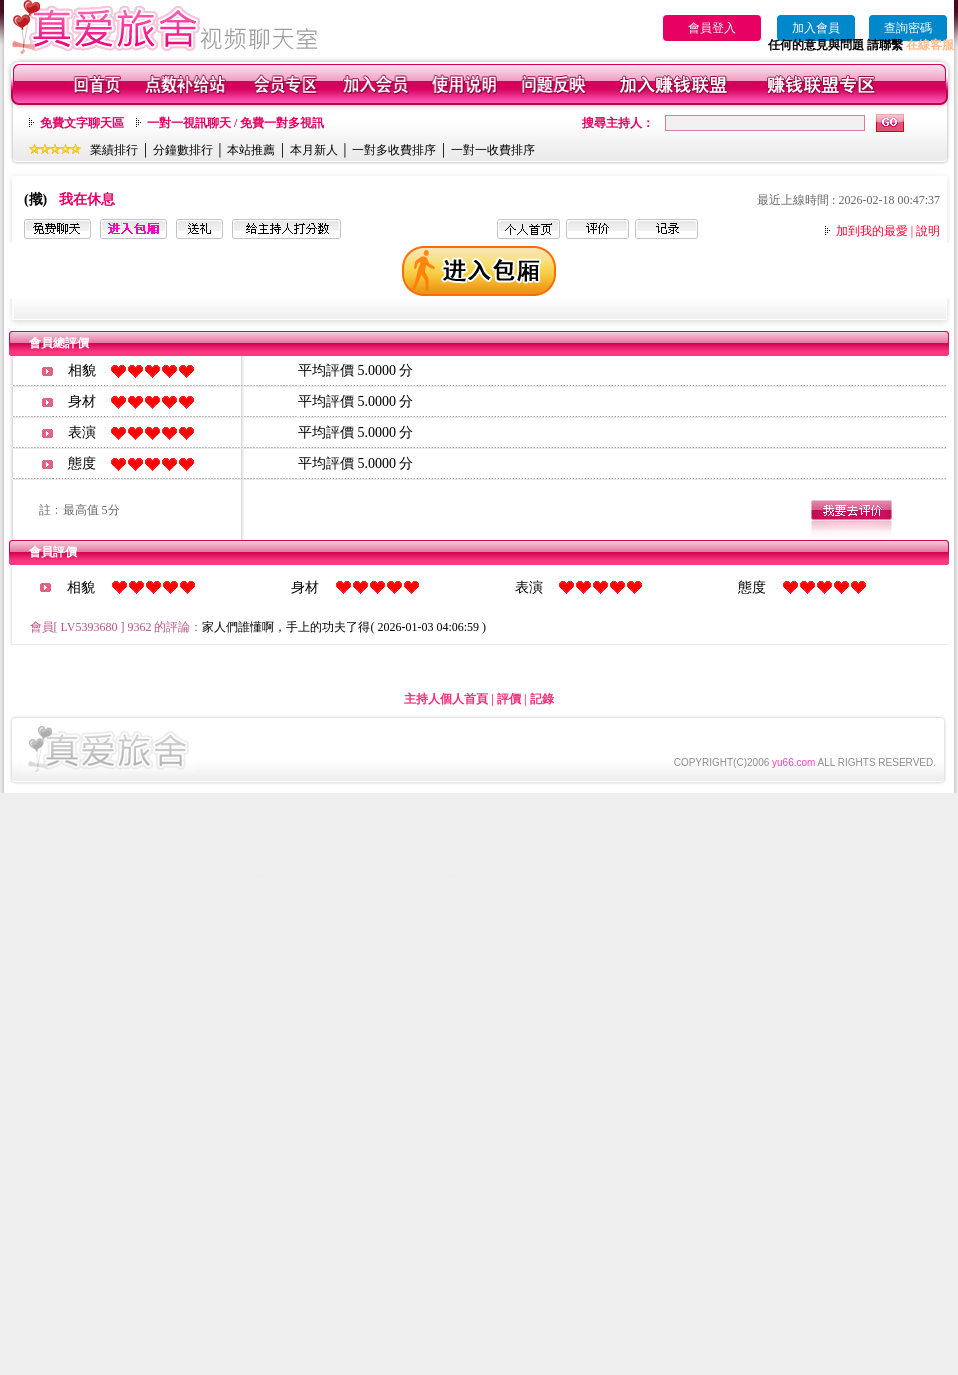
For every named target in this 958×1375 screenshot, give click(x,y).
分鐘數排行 (183, 150)
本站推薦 (251, 150)
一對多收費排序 (394, 150)
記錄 (542, 699)
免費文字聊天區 (82, 123)
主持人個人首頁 (446, 699)
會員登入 (712, 28)
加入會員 (816, 28)
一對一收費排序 (493, 150)
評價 (509, 699)
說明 (928, 231)
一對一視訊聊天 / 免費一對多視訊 (235, 123)
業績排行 (114, 150)
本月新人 (314, 150)
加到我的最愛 (872, 231)
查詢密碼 (908, 28)
